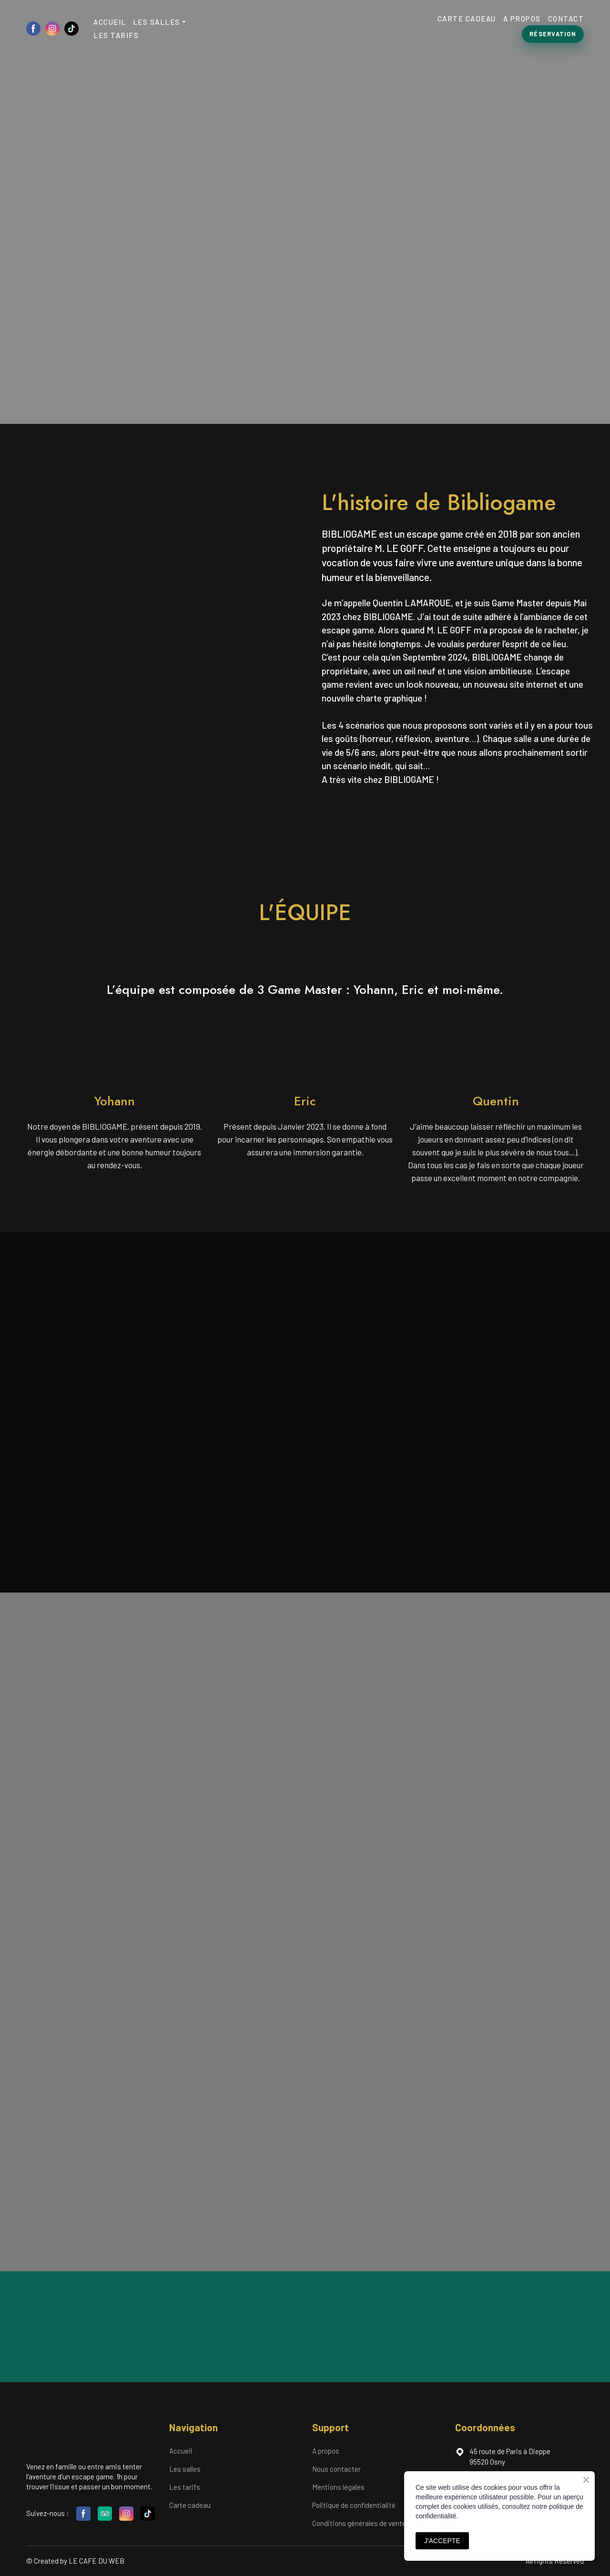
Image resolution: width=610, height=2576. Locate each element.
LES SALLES (156, 22)
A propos (325, 2450)
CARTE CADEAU (466, 18)
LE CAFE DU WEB (96, 2560)
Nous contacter (336, 2469)
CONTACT (566, 18)
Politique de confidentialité (354, 2505)
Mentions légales (338, 2487)
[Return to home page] (303, 28)
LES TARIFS (116, 35)
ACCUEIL (109, 22)
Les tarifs (184, 2487)
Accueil (180, 2450)
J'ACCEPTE (442, 2541)
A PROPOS (522, 18)
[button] (33, 28)
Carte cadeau (190, 2505)
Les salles (185, 2469)
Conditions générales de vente (359, 2523)
